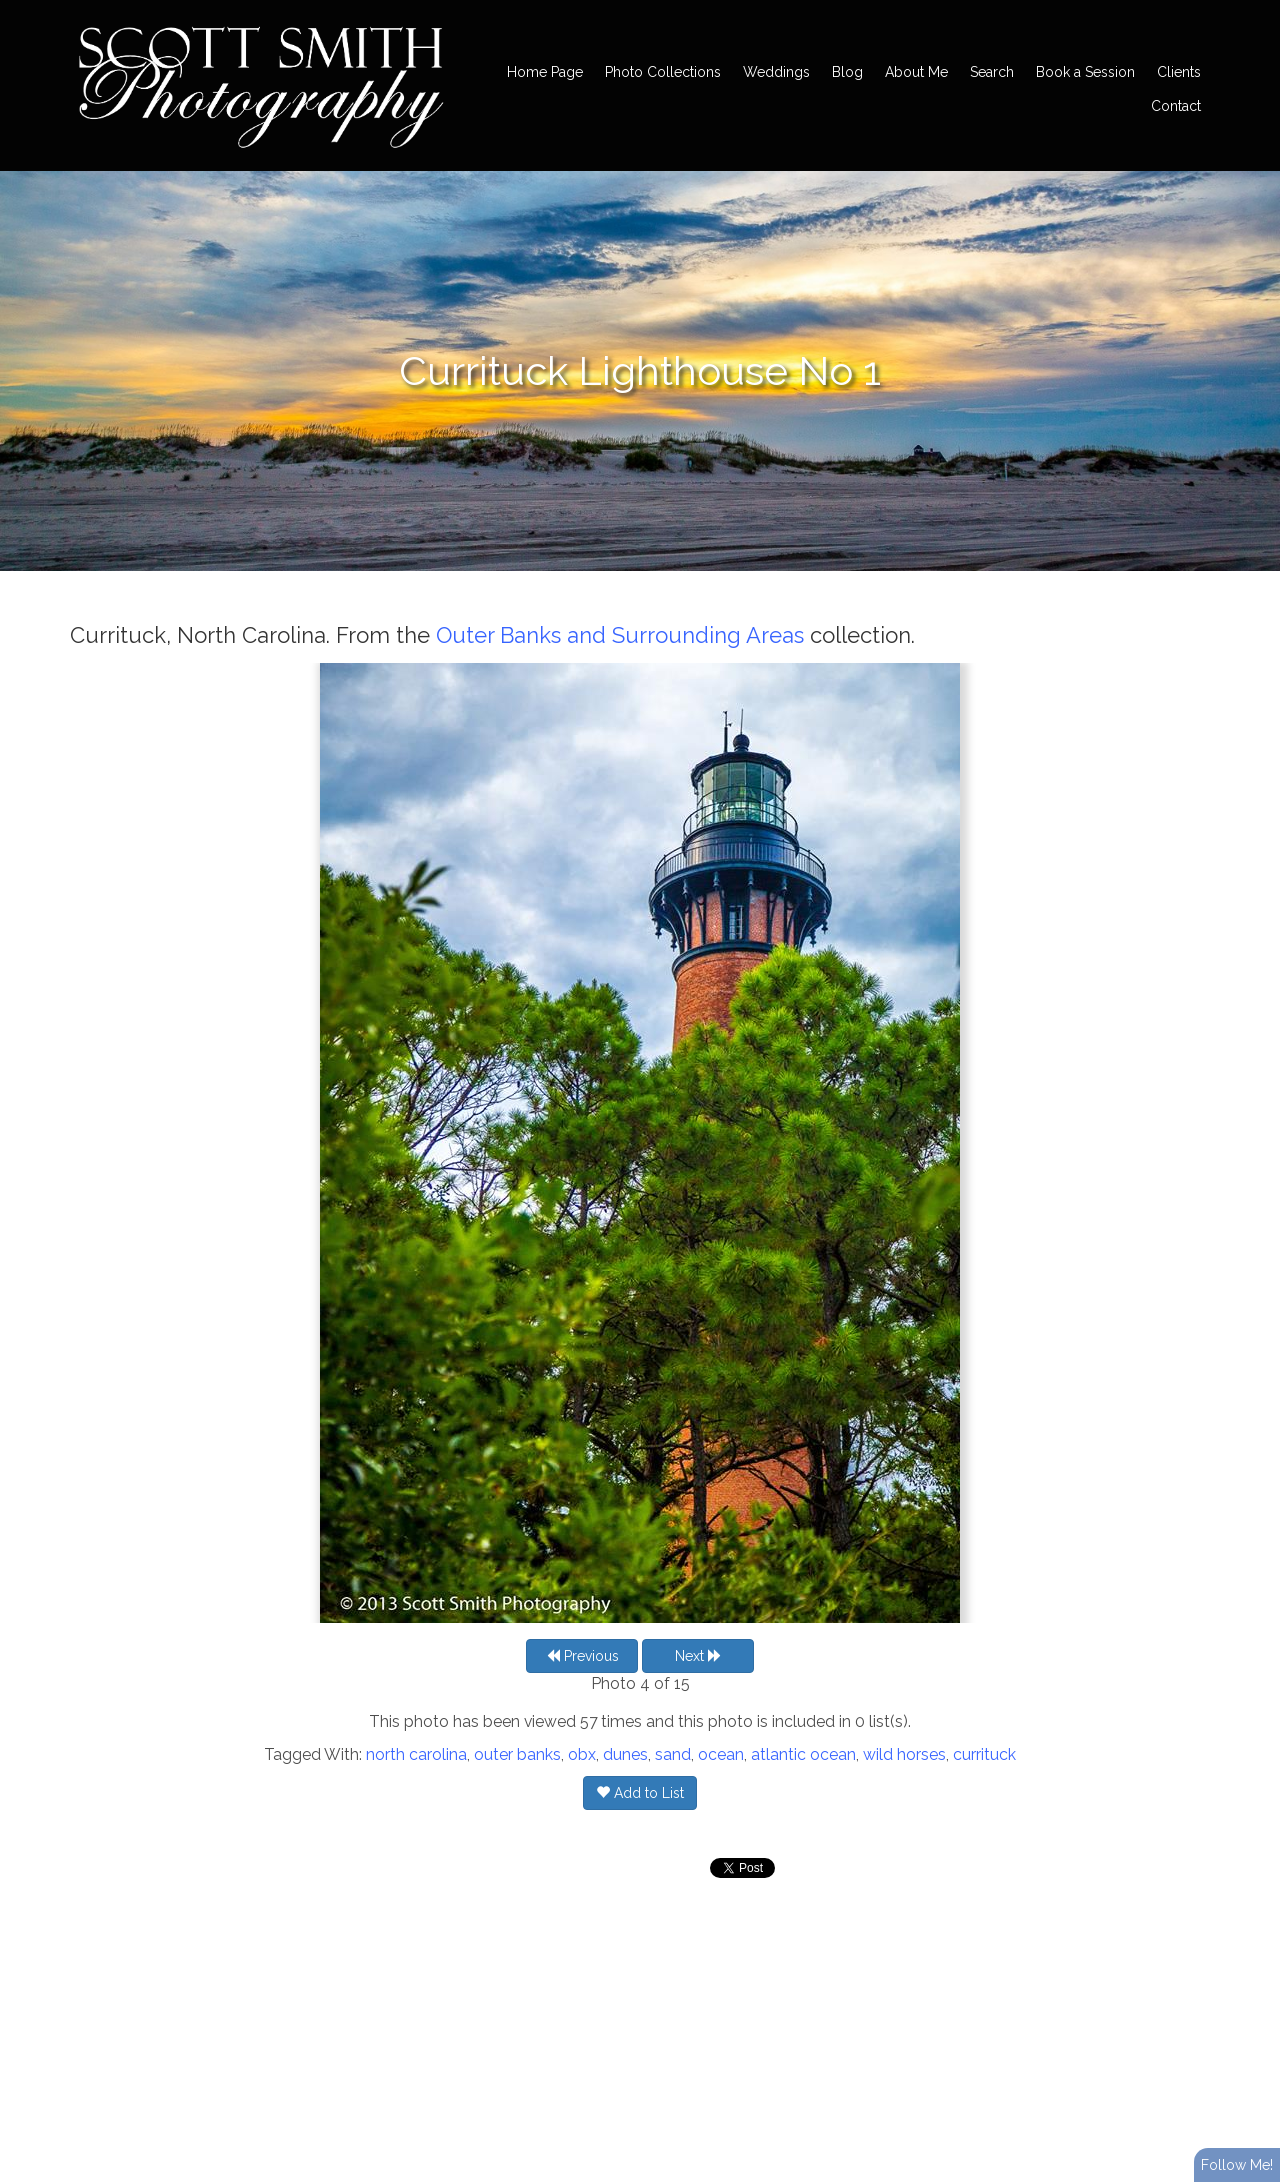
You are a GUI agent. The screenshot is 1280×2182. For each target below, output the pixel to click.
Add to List (640, 1793)
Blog (847, 72)
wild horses (904, 1754)
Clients (1179, 72)
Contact (1176, 106)
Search (992, 72)
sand (673, 1754)
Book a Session (1085, 72)
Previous (582, 1656)
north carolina (416, 1754)
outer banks (517, 1754)
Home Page (545, 72)
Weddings (776, 72)
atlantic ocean (803, 1754)
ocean (721, 1754)
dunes (625, 1754)
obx (582, 1754)
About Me (916, 72)
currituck (984, 1754)
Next (698, 1656)
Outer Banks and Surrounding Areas (620, 635)
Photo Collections (663, 72)
